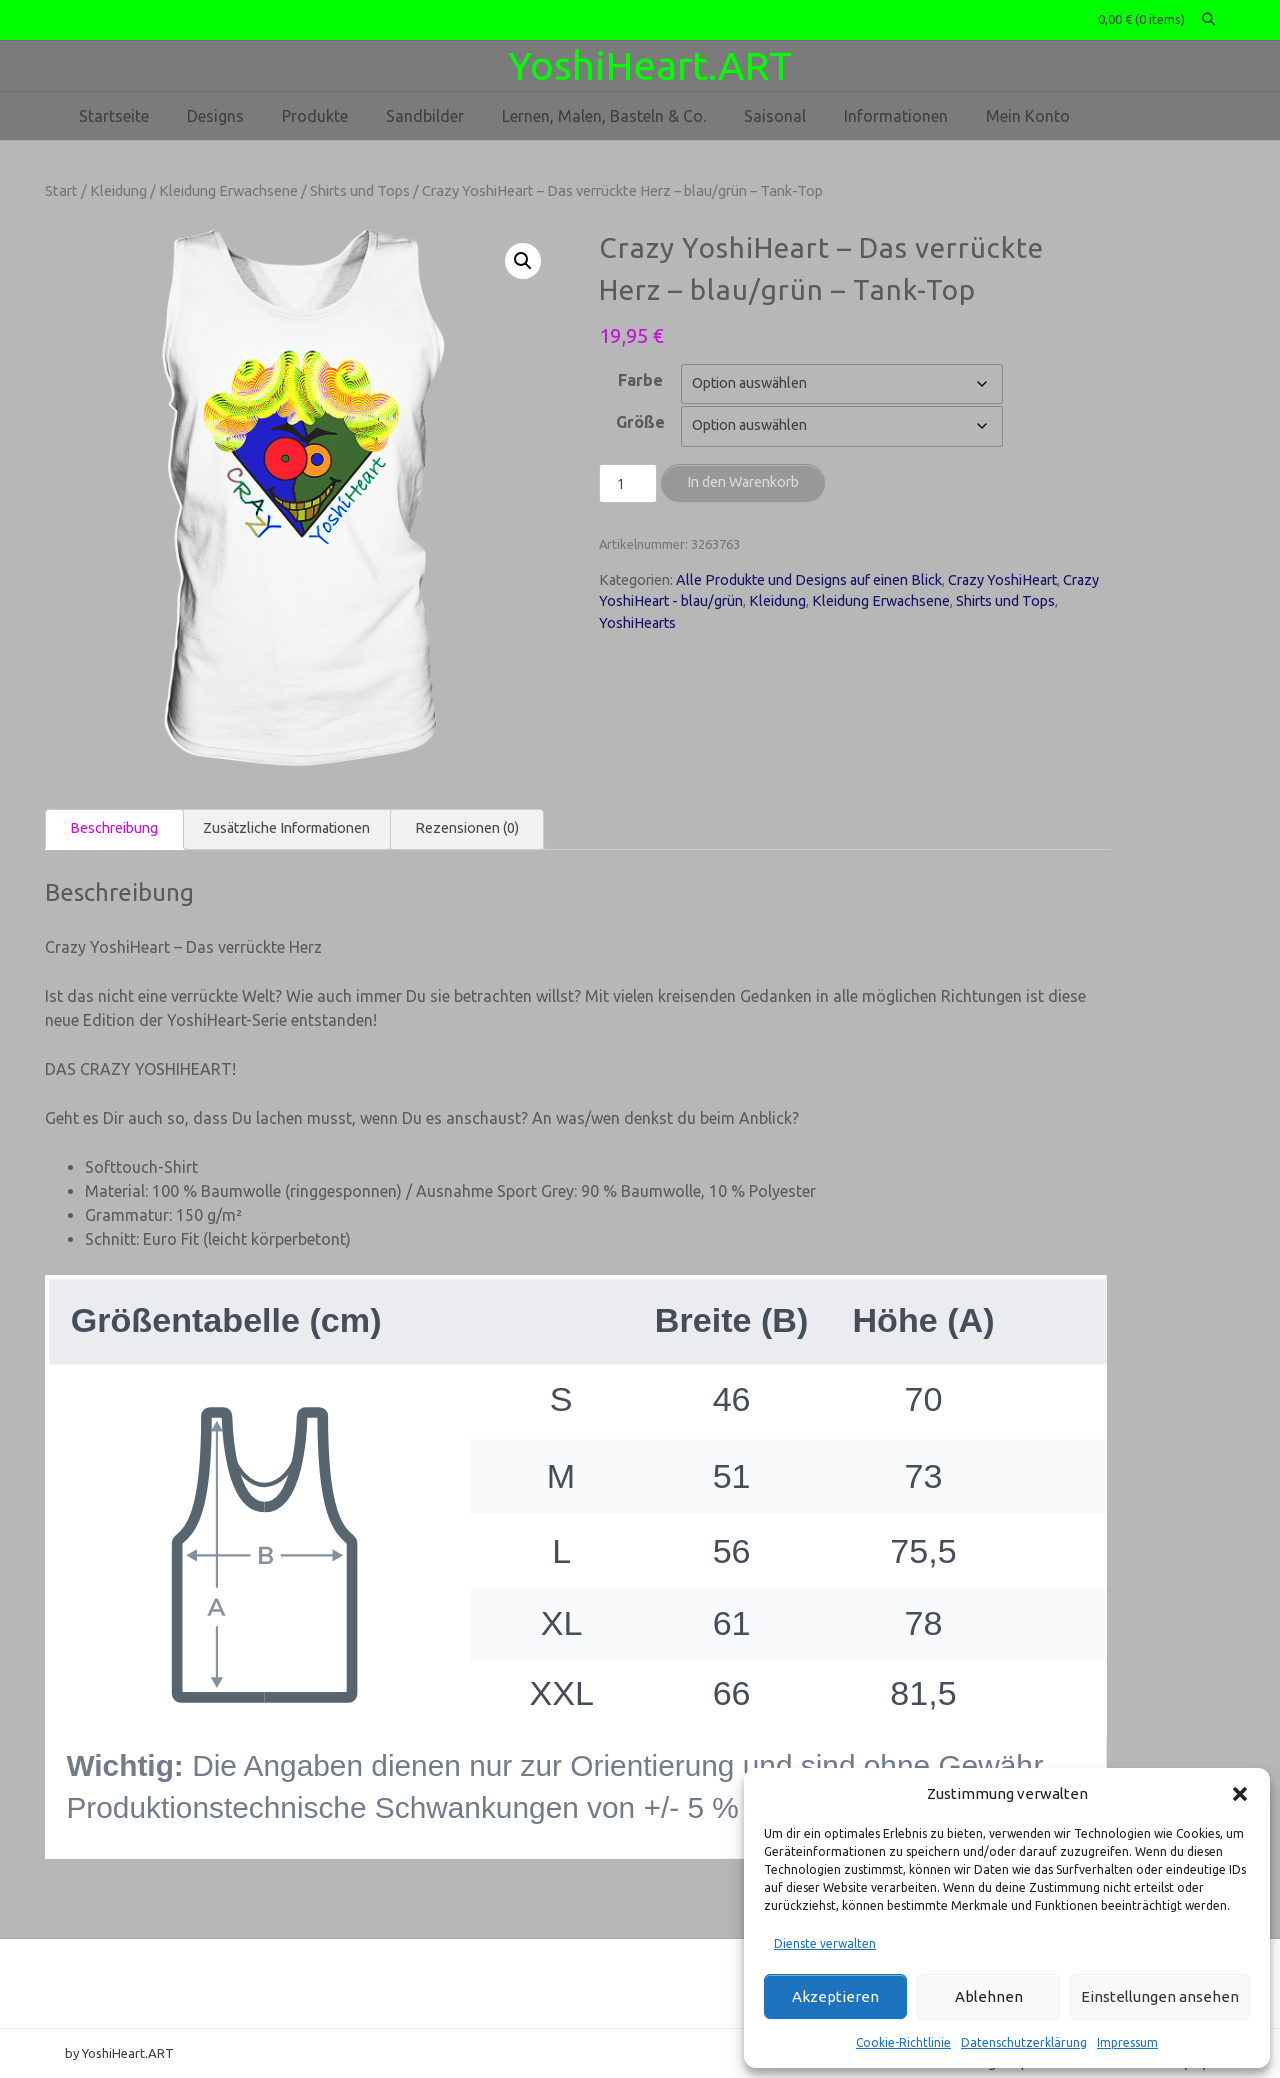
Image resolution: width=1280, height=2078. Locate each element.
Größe (640, 422)
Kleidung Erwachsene (228, 190)
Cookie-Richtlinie (903, 2042)
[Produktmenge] (628, 484)
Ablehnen (989, 1996)
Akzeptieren (835, 1996)
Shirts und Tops (360, 190)
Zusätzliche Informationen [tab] (286, 828)
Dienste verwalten (825, 1943)
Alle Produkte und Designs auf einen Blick (809, 580)
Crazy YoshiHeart (1002, 580)
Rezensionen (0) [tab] (467, 828)
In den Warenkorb (743, 482)
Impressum (1127, 2042)
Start (61, 190)
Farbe (640, 380)
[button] (1240, 1794)
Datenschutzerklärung (1024, 2042)
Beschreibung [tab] (114, 828)
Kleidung (118, 190)
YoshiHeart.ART (650, 65)
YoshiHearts (637, 623)
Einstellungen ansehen (1160, 1996)
